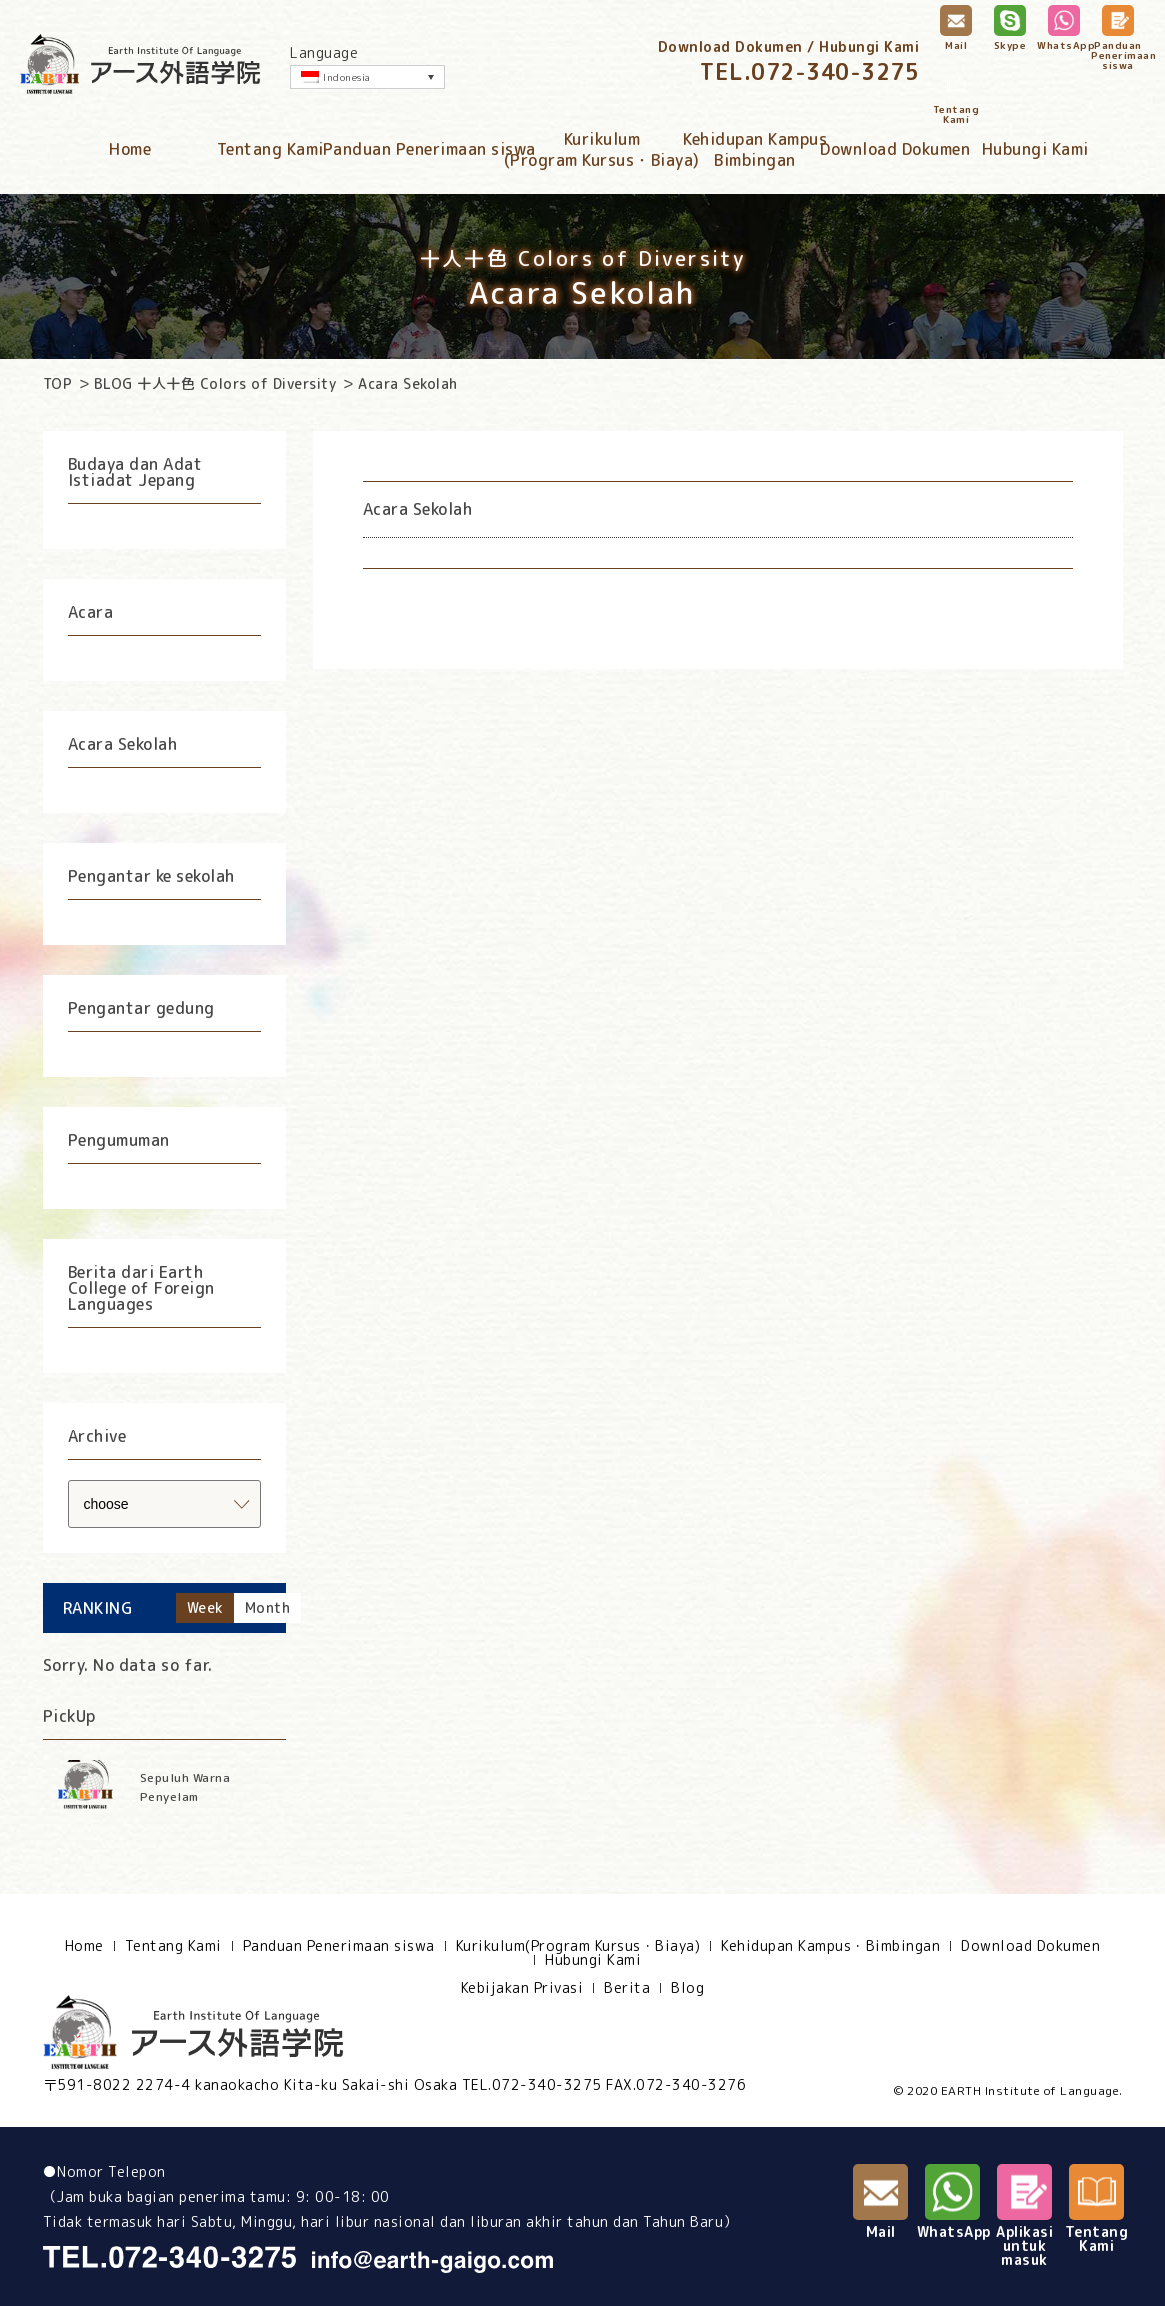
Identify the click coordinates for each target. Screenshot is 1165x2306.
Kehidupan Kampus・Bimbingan (830, 1946)
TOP (58, 383)
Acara (91, 612)
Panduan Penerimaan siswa (429, 149)
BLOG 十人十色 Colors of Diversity (215, 383)
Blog (687, 1988)
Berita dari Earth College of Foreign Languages (141, 1288)
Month (268, 1607)
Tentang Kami (270, 149)
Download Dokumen (895, 149)
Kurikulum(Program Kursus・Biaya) (602, 150)
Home (130, 149)
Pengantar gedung (141, 1008)
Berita (627, 1988)
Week (205, 1607)
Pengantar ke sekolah (151, 876)
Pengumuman (119, 1140)
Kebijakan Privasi (522, 1988)
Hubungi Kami (1035, 149)
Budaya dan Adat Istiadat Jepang (135, 472)
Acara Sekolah (123, 744)
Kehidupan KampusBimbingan (755, 150)
